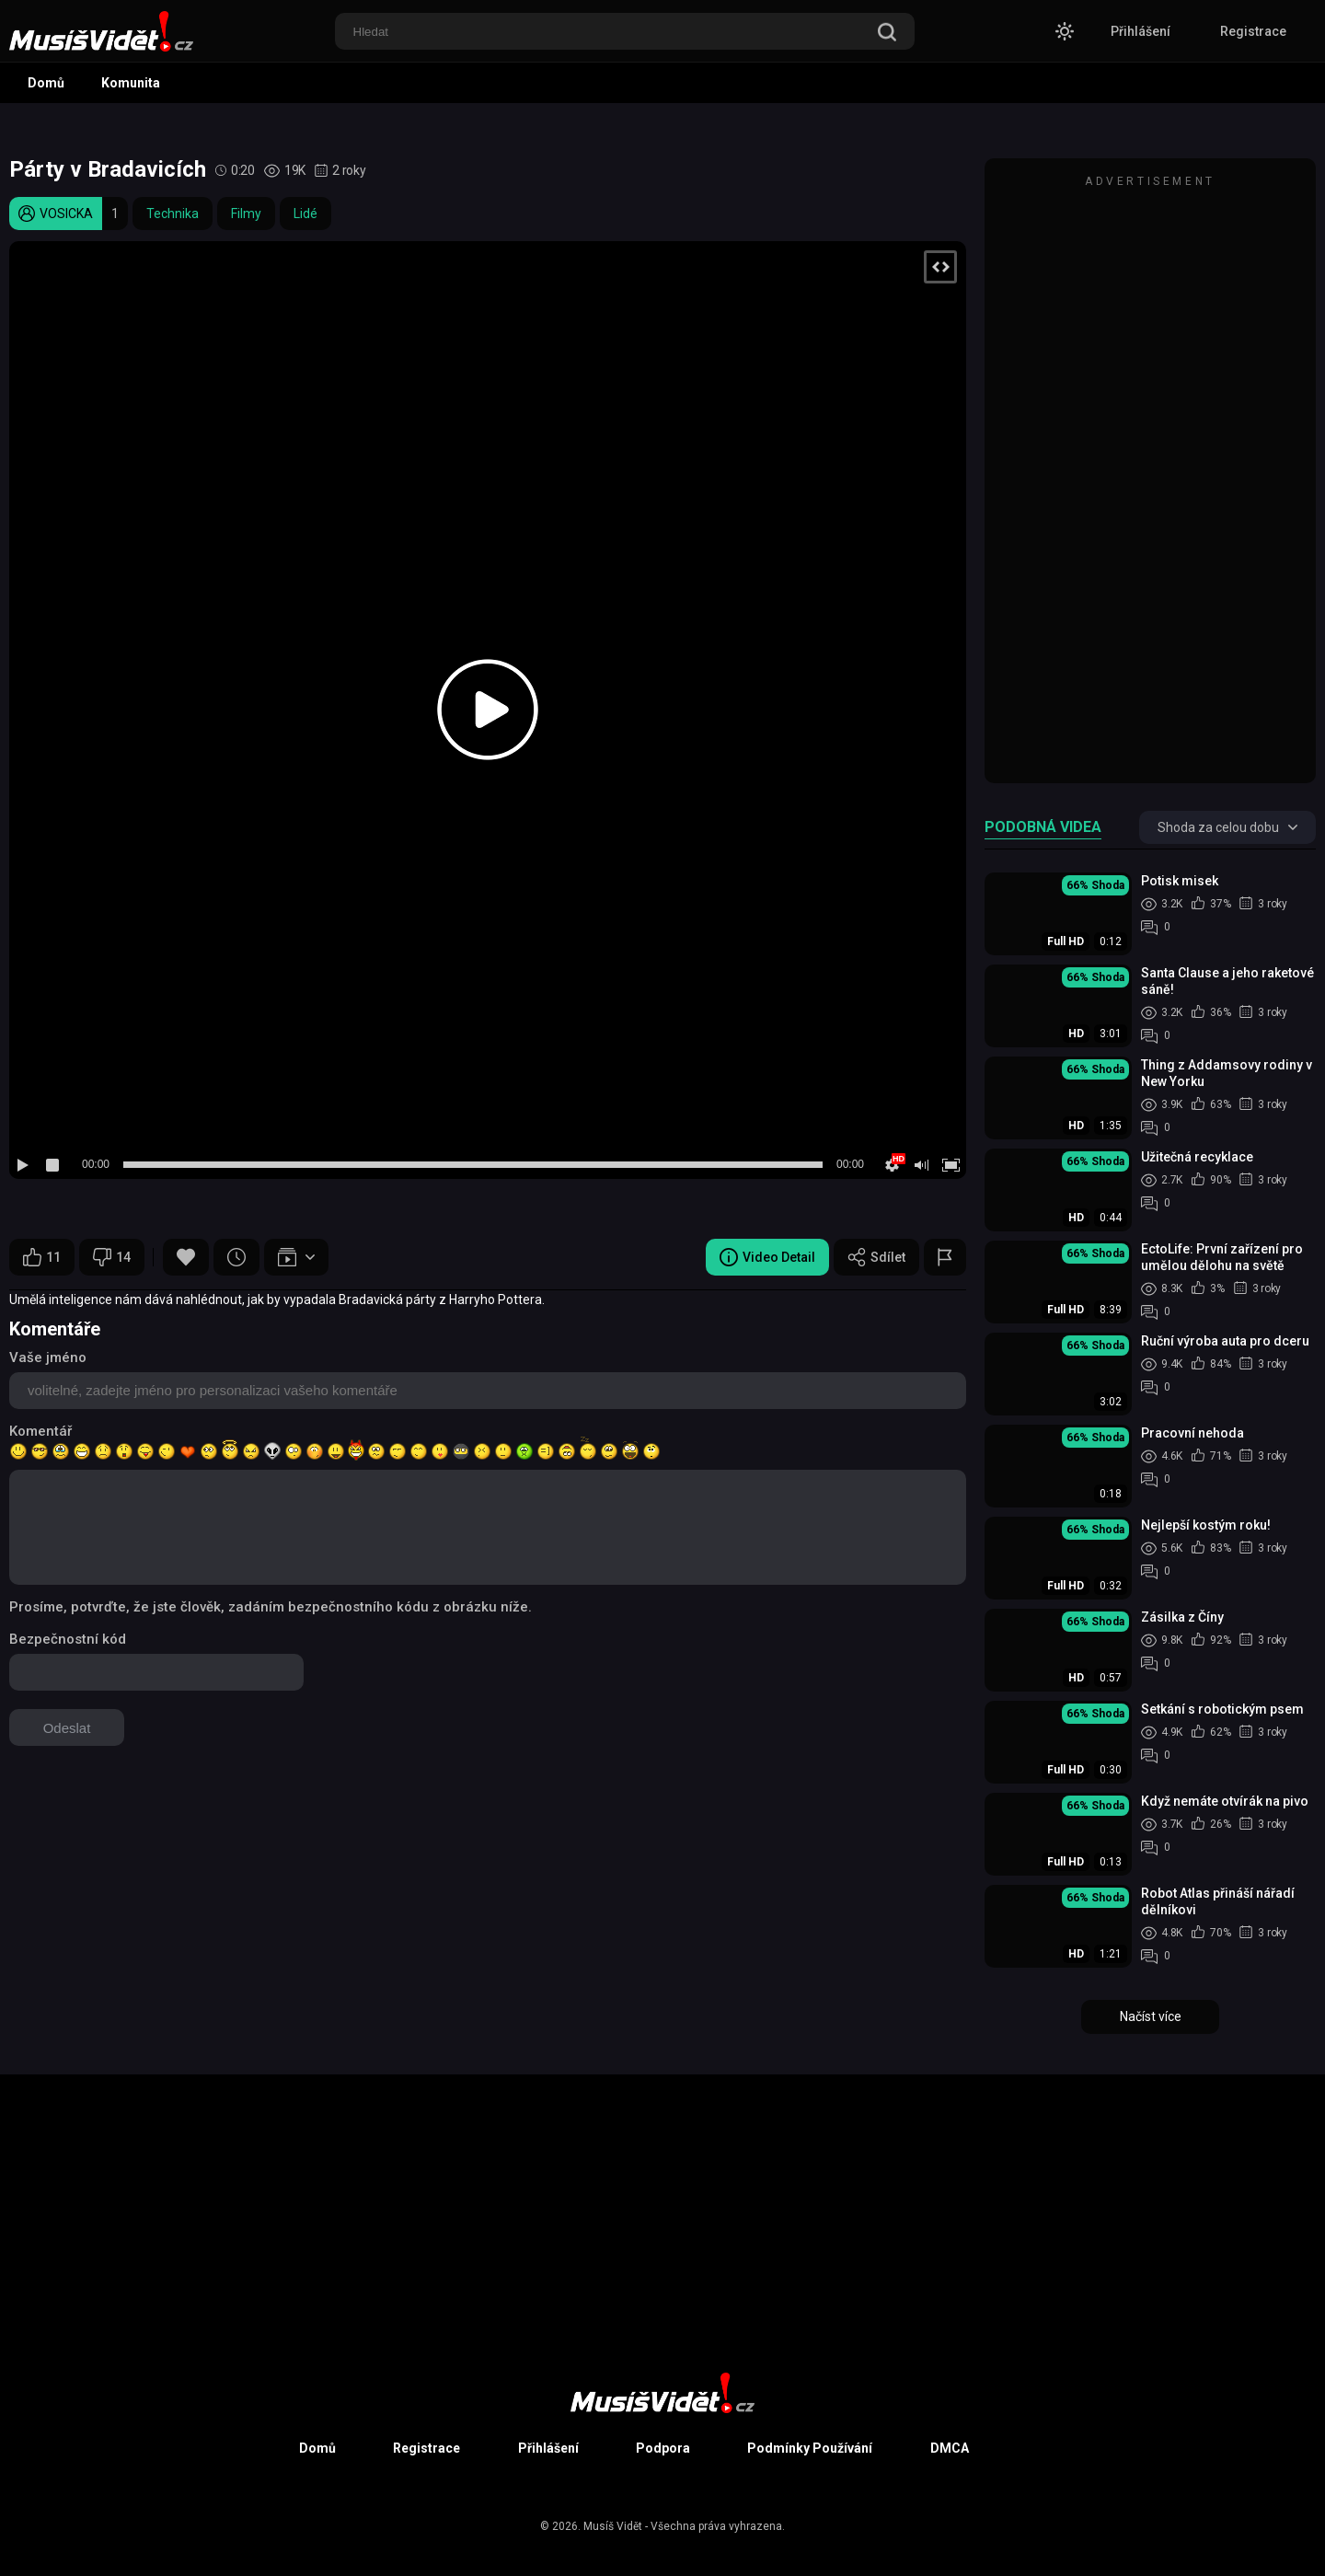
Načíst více (1150, 2016)
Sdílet (876, 1257)
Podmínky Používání (809, 2448)
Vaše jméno (47, 1357)
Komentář (40, 1431)
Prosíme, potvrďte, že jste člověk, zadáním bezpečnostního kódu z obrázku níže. (270, 1607)
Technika (172, 213)
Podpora (663, 2448)
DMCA (949, 2448)
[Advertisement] (1150, 479)
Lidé (305, 213)
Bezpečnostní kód (67, 1639)
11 (42, 1257)
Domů (46, 82)
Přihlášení (1140, 31)
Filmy (246, 213)
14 (112, 1257)
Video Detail (767, 1257)
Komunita (130, 82)
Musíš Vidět (612, 2526)
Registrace (1253, 31)
